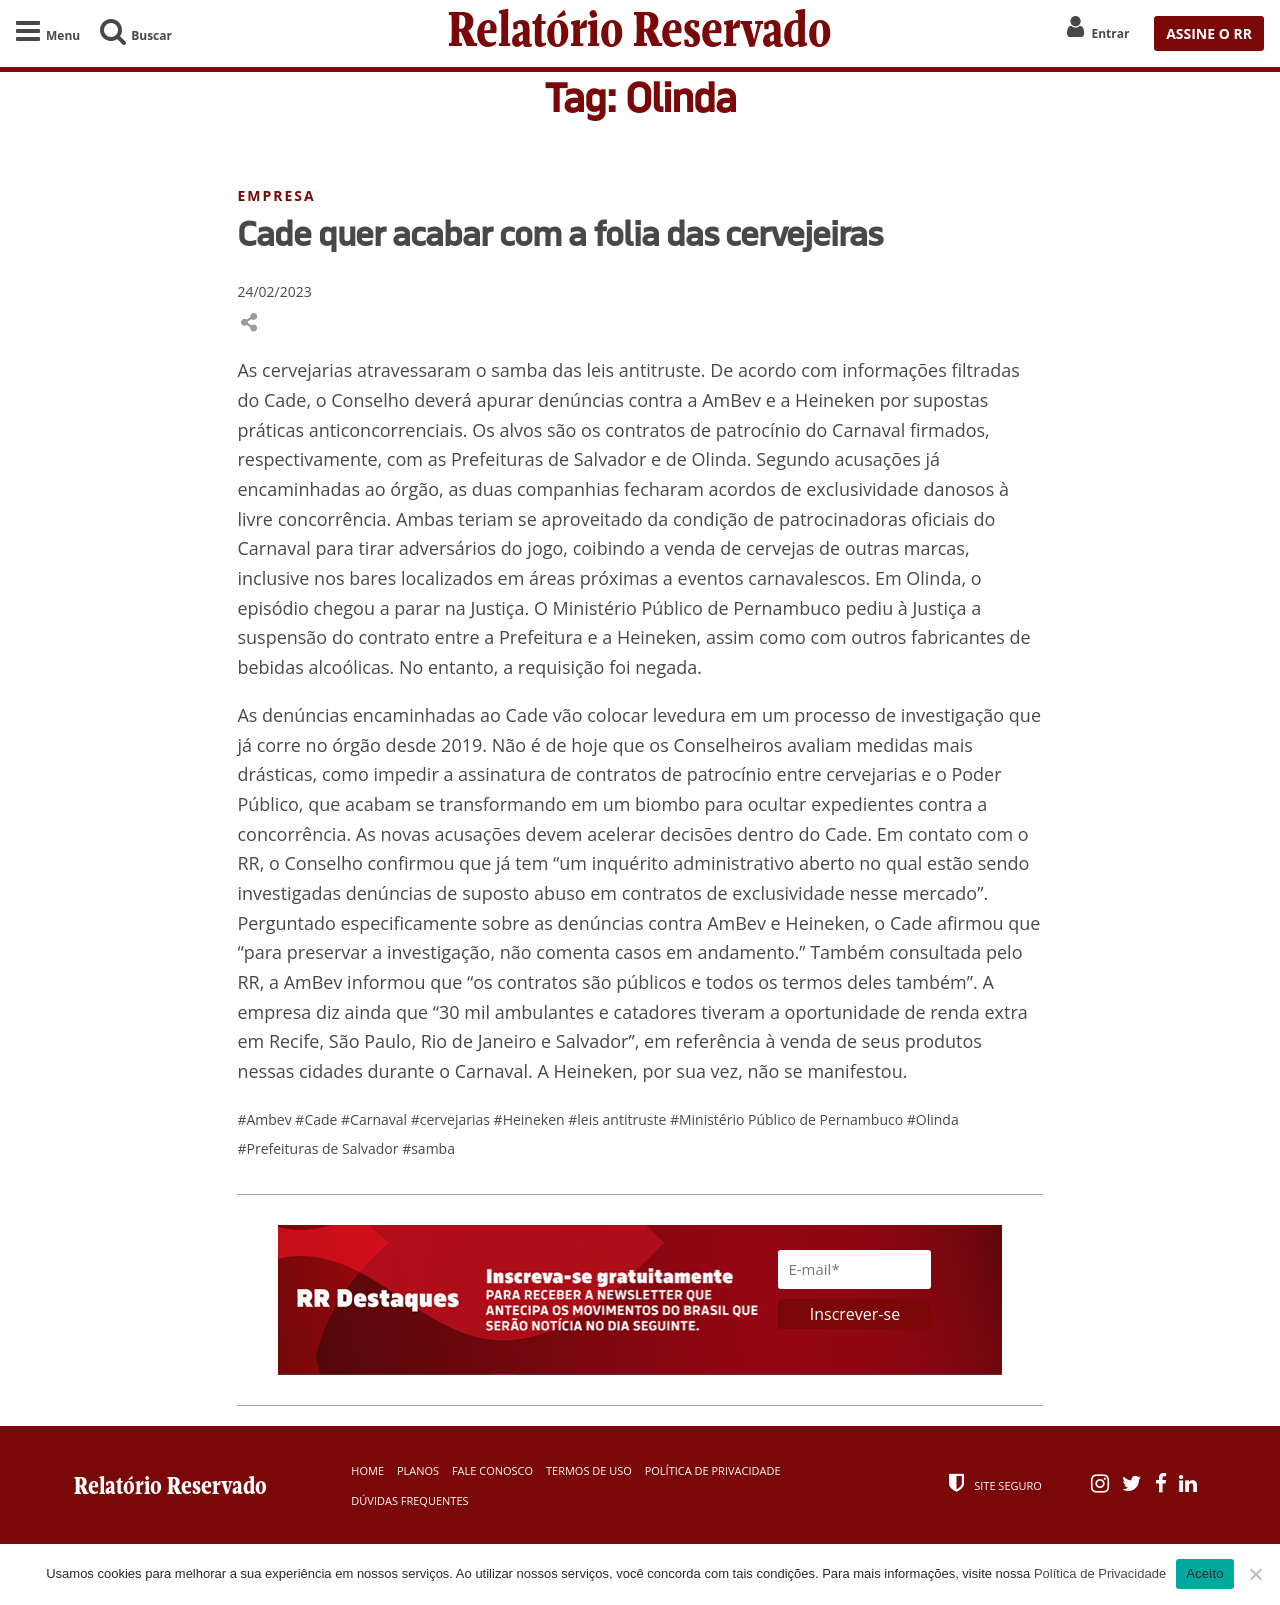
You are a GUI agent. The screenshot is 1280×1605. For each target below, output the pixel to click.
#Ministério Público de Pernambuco (788, 1119)
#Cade (318, 1119)
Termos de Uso (589, 1470)
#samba (428, 1148)
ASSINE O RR (1209, 33)
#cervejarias (452, 1119)
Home (367, 1470)
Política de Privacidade (713, 1470)
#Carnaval (376, 1119)
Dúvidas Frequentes (409, 1500)
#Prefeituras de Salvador (319, 1148)
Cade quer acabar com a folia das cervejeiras (559, 233)
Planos (418, 1470)
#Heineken (531, 1119)
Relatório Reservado (640, 33)
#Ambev (266, 1119)
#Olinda (933, 1119)
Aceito (1205, 1573)
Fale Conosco (492, 1470)
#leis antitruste (619, 1119)
